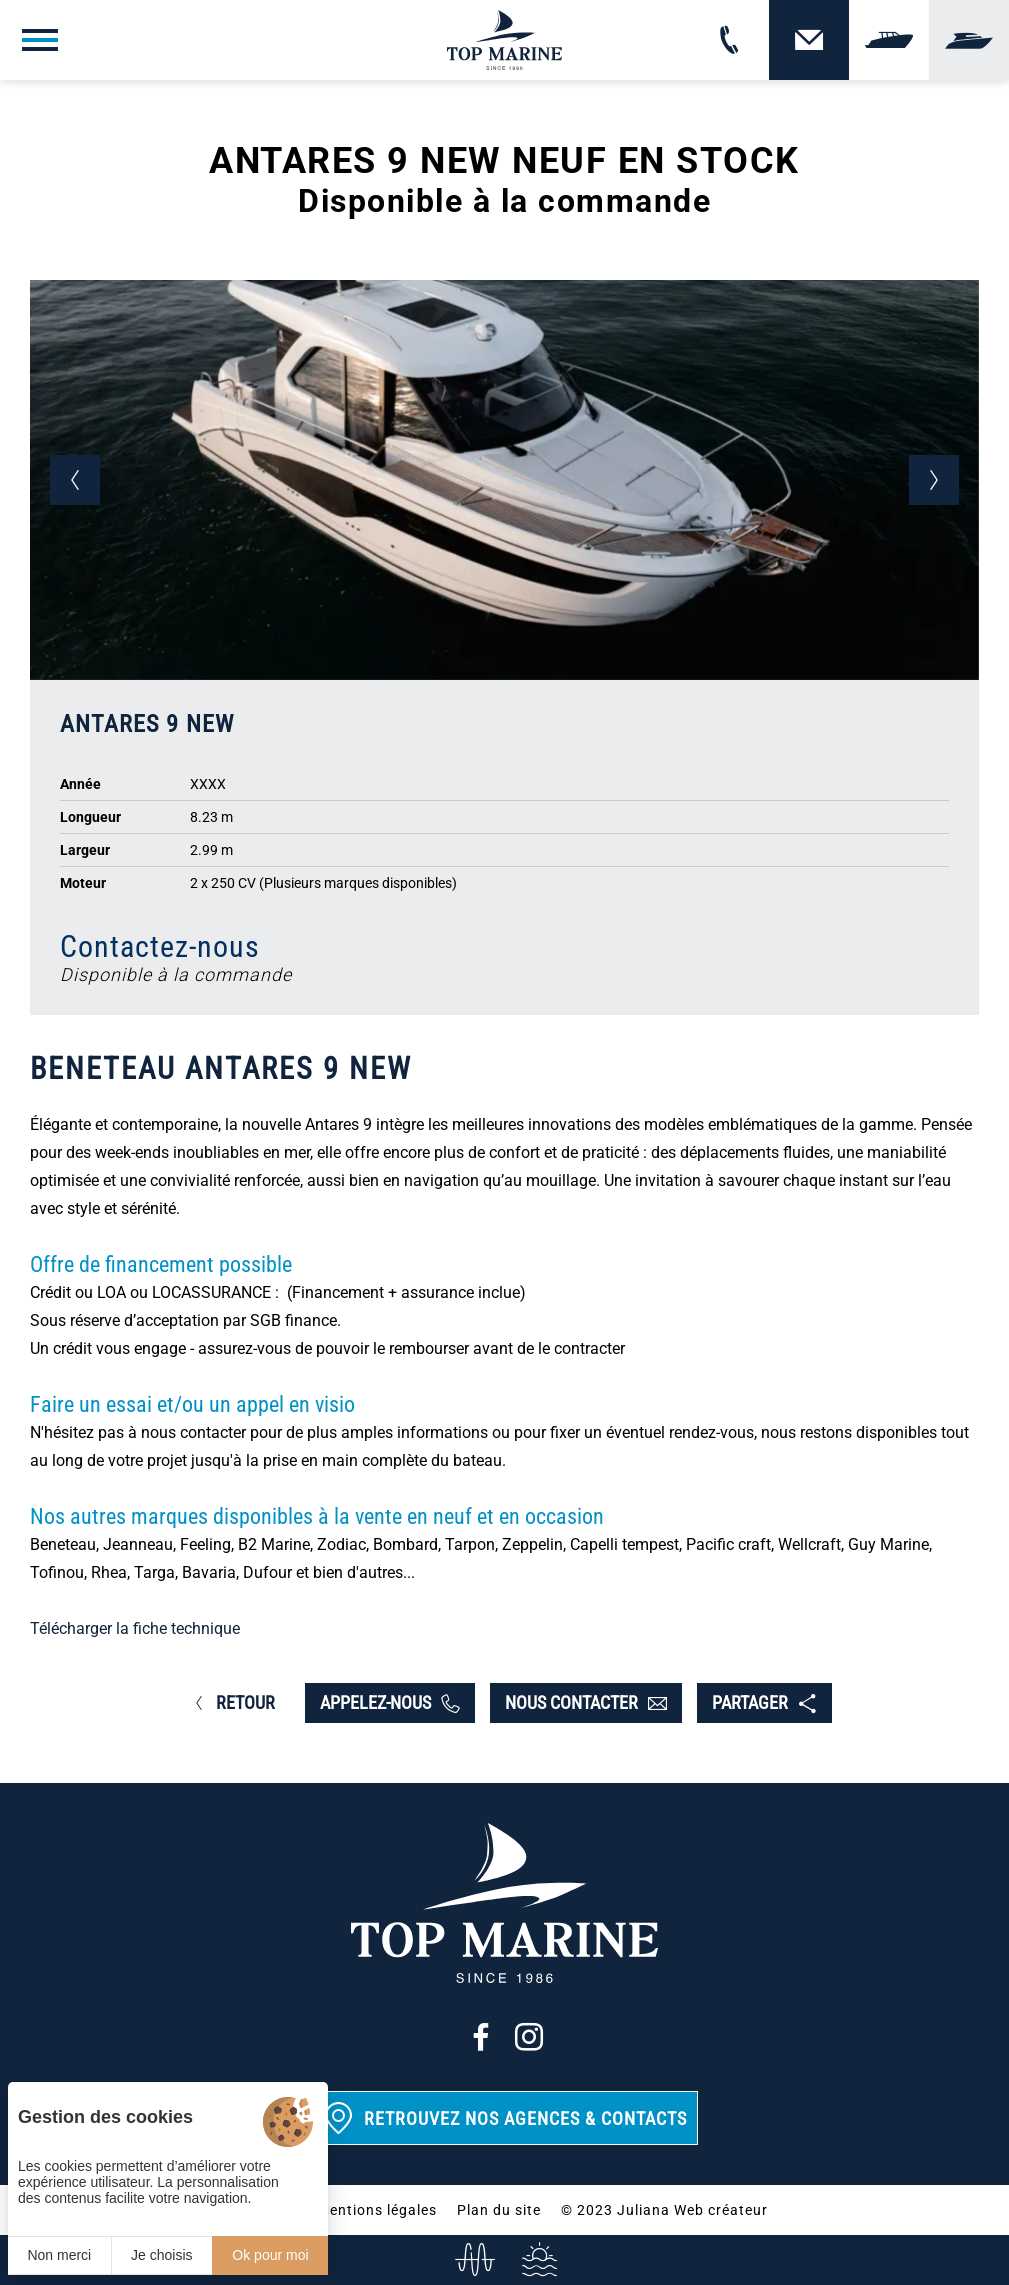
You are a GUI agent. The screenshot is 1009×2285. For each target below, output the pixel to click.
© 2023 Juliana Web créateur (664, 2210)
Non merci (59, 2255)
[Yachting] (969, 40)
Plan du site (499, 2210)
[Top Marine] (504, 40)
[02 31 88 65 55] (729, 40)
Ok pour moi (270, 2255)
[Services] (537, 2260)
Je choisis (161, 2255)
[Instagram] (529, 2037)
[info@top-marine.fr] (472, 2260)
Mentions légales (377, 2210)
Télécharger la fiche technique (135, 1628)
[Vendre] (889, 40)
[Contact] (809, 40)
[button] (75, 480)
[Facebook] (481, 2037)
